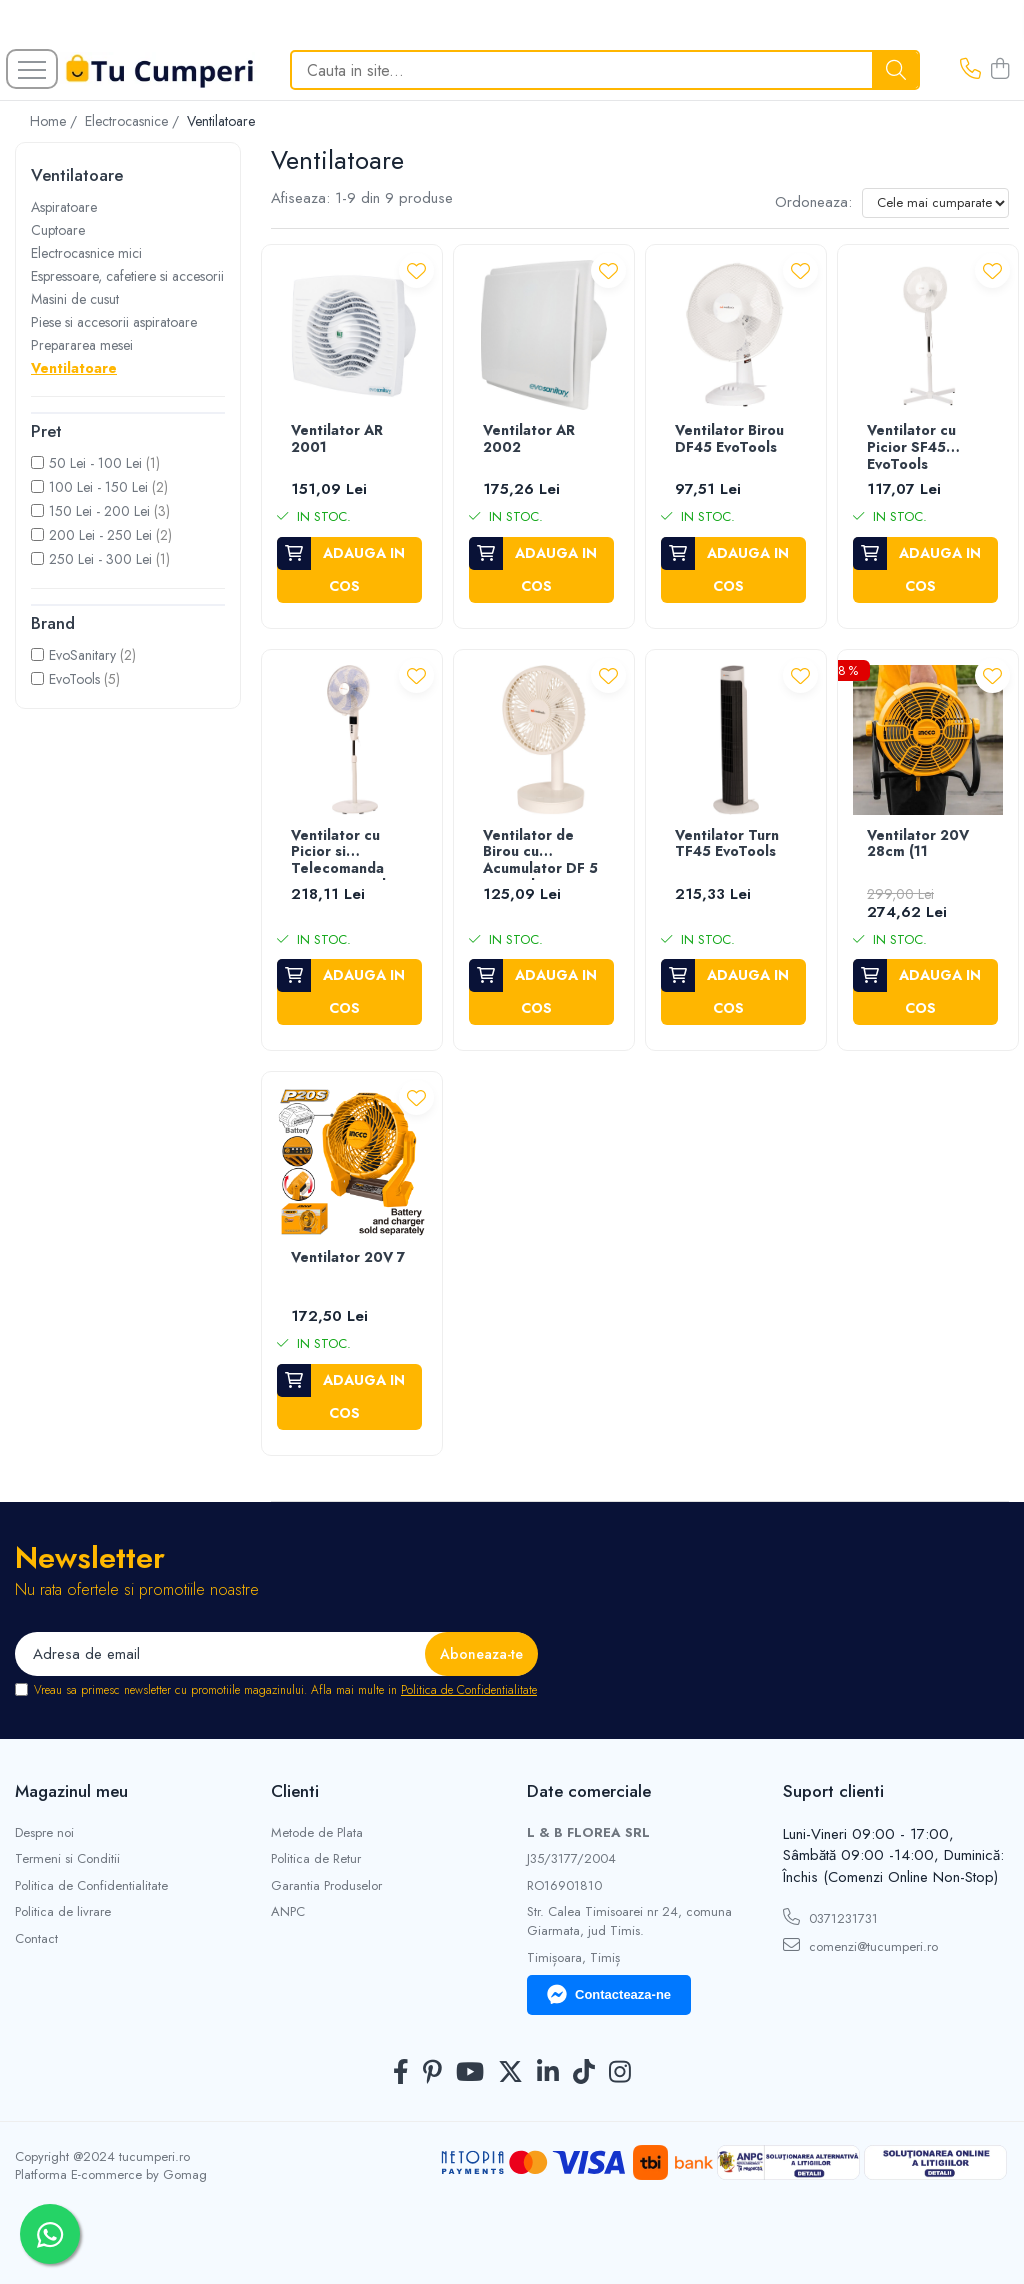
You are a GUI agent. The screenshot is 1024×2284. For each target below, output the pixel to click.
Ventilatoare (74, 368)
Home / (55, 121)
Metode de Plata (317, 1833)
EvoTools (74, 679)
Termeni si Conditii (67, 1859)
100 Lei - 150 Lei (98, 487)
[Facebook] (401, 2073)
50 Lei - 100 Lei (95, 463)
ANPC (288, 1912)
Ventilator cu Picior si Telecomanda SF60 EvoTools (342, 853)
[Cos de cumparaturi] (1000, 70)
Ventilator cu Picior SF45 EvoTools (911, 448)
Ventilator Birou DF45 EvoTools (729, 439)
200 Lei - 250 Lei (100, 535)
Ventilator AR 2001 (337, 439)
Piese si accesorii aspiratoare (114, 322)
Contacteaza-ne (609, 1995)
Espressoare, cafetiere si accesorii (127, 276)
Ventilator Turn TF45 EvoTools (727, 844)
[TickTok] (584, 2073)
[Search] (605, 70)
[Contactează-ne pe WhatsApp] (50, 2234)
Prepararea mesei (82, 345)
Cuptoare (58, 230)
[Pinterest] (432, 2073)
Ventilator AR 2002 (529, 439)
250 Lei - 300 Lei (100, 559)
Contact (36, 1939)
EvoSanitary (82, 655)
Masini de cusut (75, 299)
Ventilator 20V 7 (348, 1258)
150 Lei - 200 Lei (99, 511)
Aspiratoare (64, 207)
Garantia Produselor (326, 1886)
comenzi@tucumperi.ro (860, 1946)
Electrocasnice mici (86, 253)
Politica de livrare (63, 1912)
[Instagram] (620, 2073)
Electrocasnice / (134, 121)
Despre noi (44, 1833)
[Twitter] (510, 2073)
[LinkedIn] (548, 2073)
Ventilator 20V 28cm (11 (918, 844)
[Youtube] (470, 2073)
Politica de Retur (316, 1859)
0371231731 (830, 1918)
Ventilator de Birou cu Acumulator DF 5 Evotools (540, 853)
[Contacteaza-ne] (970, 70)
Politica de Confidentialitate (469, 1690)
